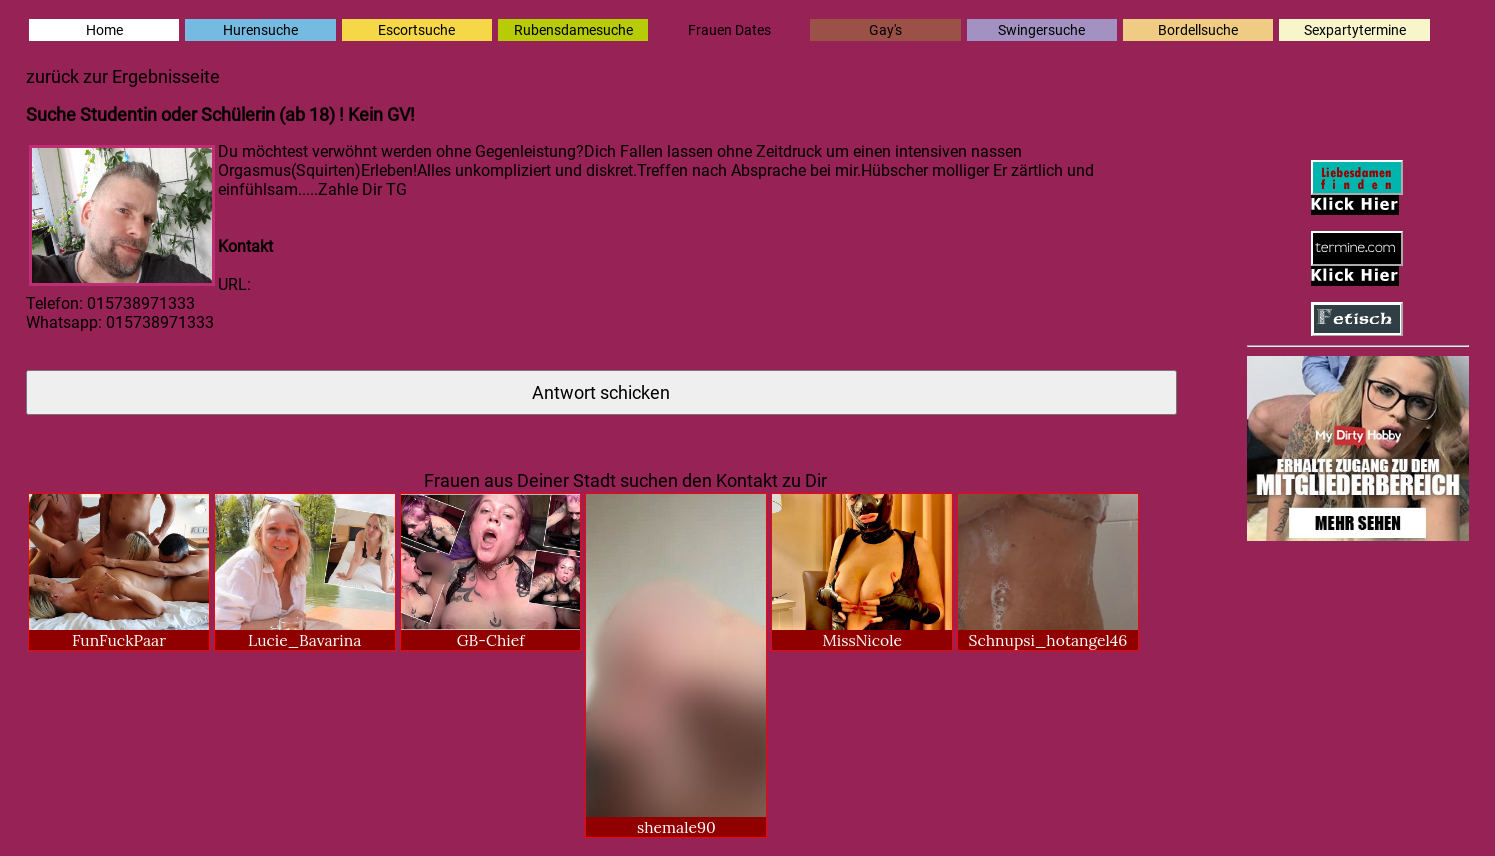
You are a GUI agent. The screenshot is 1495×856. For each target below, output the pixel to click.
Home (104, 30)
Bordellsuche (1198, 30)
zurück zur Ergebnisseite (123, 76)
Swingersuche (1041, 30)
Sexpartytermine (1355, 30)
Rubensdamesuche (573, 30)
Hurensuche (260, 30)
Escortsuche (416, 30)
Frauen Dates (729, 30)
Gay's (885, 30)
